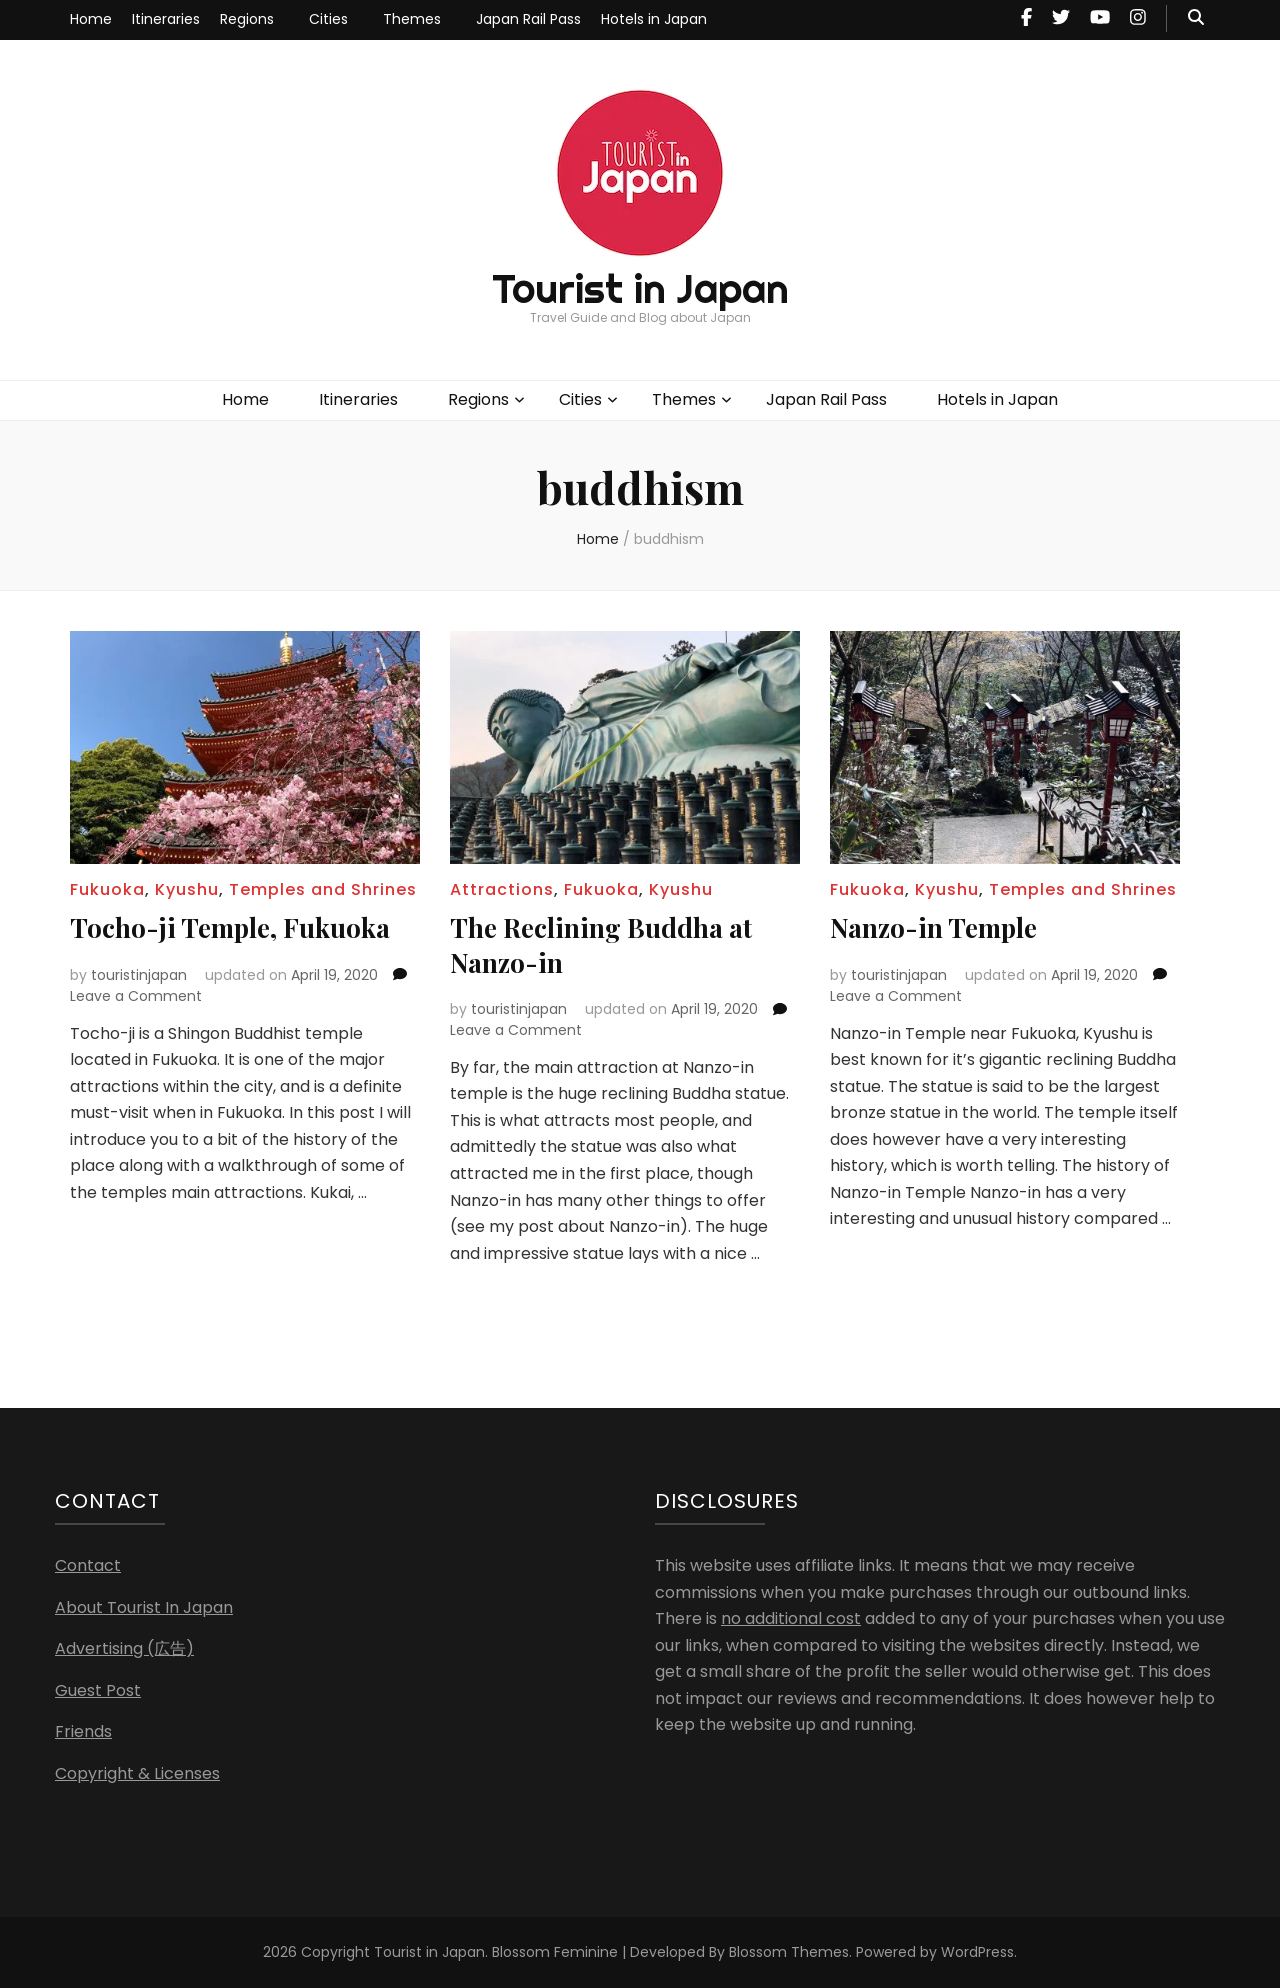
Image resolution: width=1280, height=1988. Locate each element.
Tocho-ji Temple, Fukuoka (240, 926)
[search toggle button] (1196, 18)
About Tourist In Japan (144, 1606)
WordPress (977, 1952)
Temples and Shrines (323, 889)
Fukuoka (107, 889)
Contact (88, 1564)
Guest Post (98, 1689)
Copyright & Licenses (137, 1772)
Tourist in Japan (640, 288)
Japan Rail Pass (528, 19)
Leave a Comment (136, 995)
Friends (83, 1730)
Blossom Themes (789, 1952)
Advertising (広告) (124, 1647)
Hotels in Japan (654, 19)
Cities (328, 19)
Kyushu (187, 889)
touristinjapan (139, 974)
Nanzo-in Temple (940, 926)
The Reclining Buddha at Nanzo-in (611, 943)
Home (91, 19)
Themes (412, 19)
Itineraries (166, 19)
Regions (247, 19)
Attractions (502, 889)
